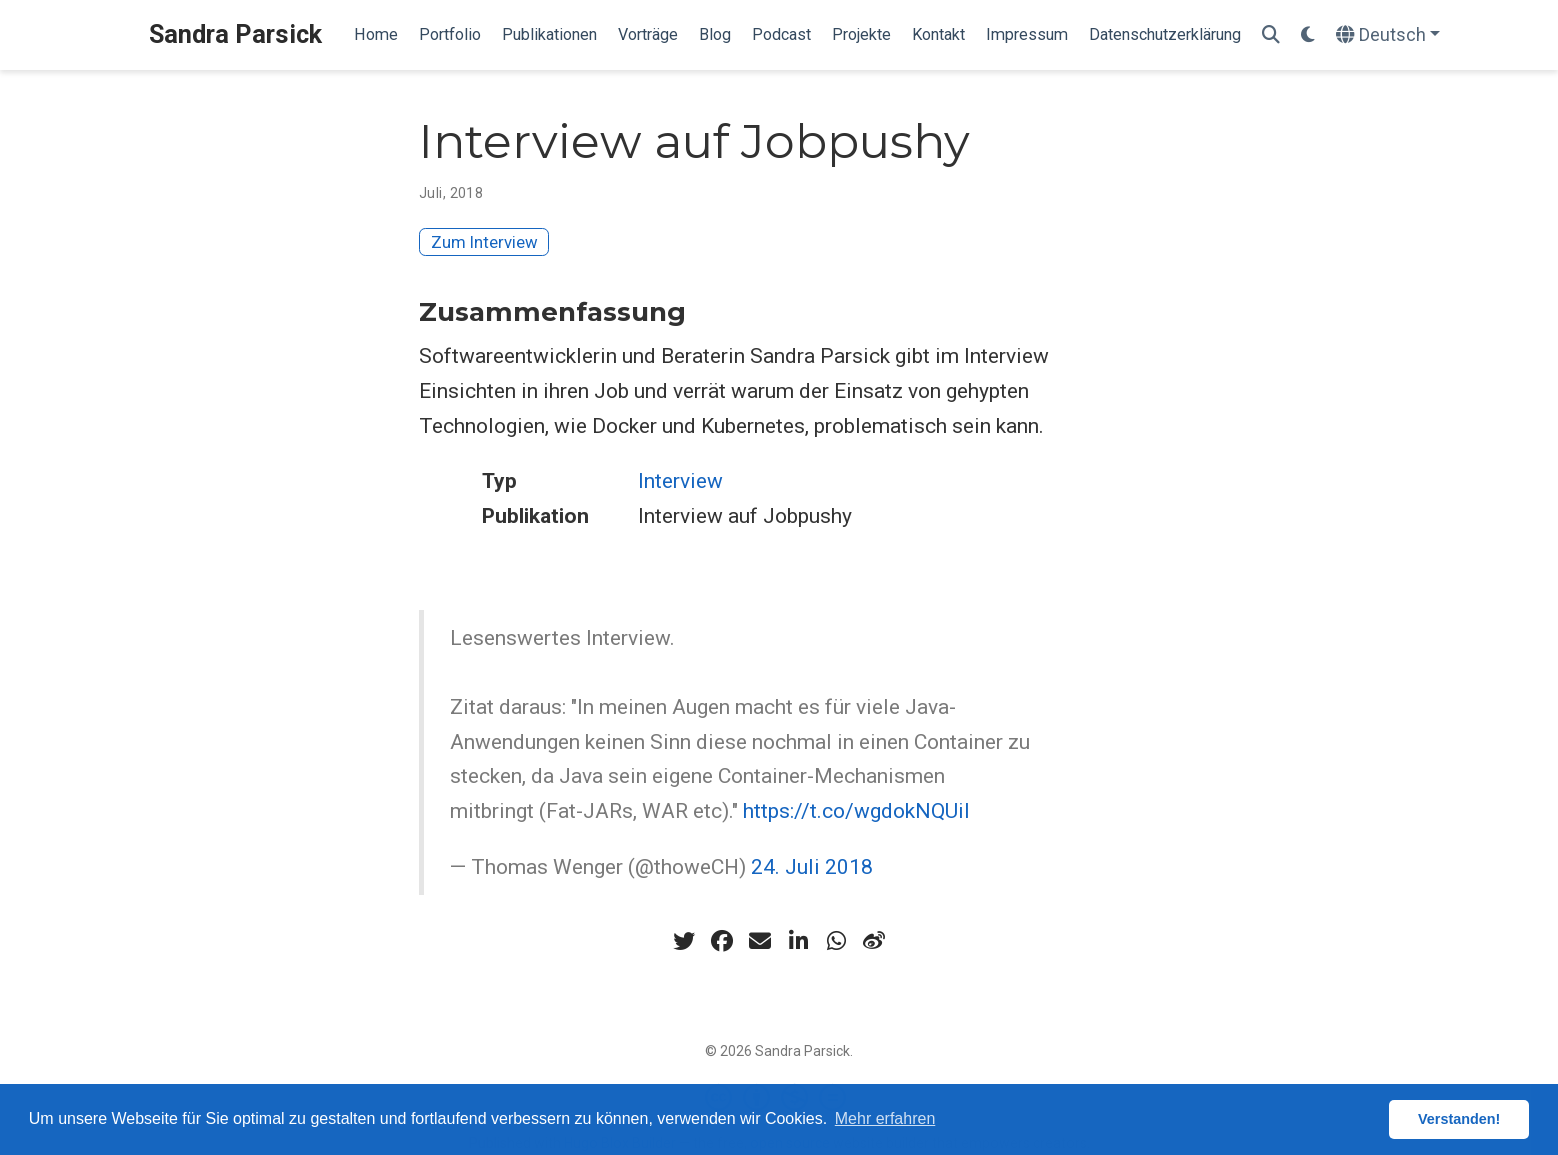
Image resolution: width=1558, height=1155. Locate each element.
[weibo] (874, 941)
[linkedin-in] (798, 941)
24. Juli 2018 (812, 867)
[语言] (1388, 35)
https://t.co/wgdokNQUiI (856, 811)
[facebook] (722, 941)
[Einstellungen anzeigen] (1308, 35)
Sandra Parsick (235, 34)
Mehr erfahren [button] (885, 1118)
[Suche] (1271, 35)
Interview (680, 481)
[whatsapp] (836, 941)
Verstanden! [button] (1459, 1119)
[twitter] (684, 941)
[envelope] (760, 941)
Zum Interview (484, 242)
